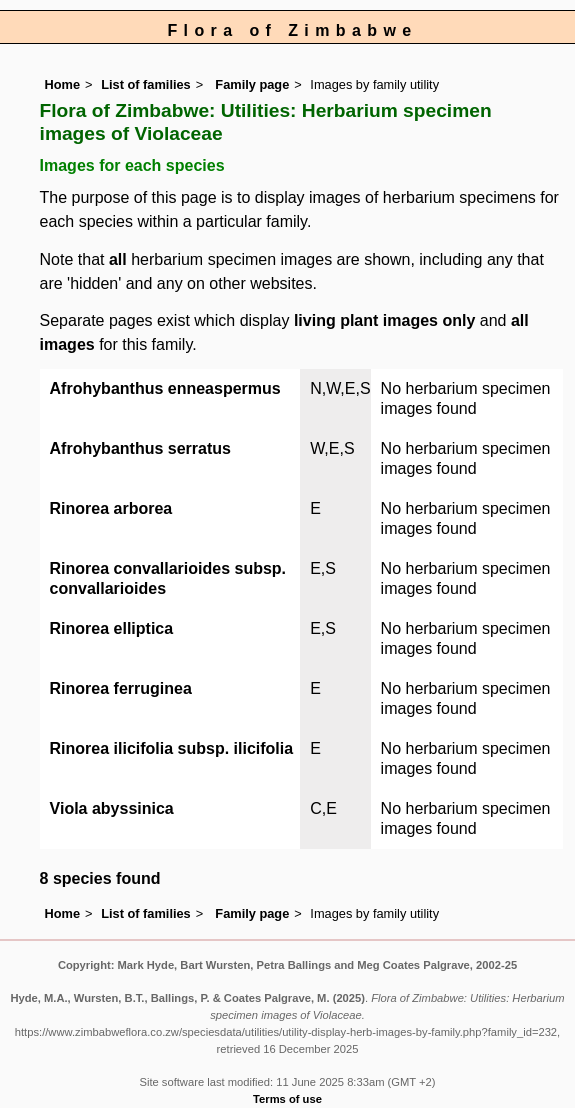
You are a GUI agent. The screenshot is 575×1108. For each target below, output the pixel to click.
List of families (146, 84)
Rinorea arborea (111, 508)
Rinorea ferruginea (121, 688)
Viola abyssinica (112, 808)
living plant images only (384, 320)
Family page (252, 84)
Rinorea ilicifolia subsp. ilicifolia (172, 748)
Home (63, 84)
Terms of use (287, 1099)
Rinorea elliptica (112, 628)
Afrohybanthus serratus (140, 448)
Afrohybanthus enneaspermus (165, 388)
